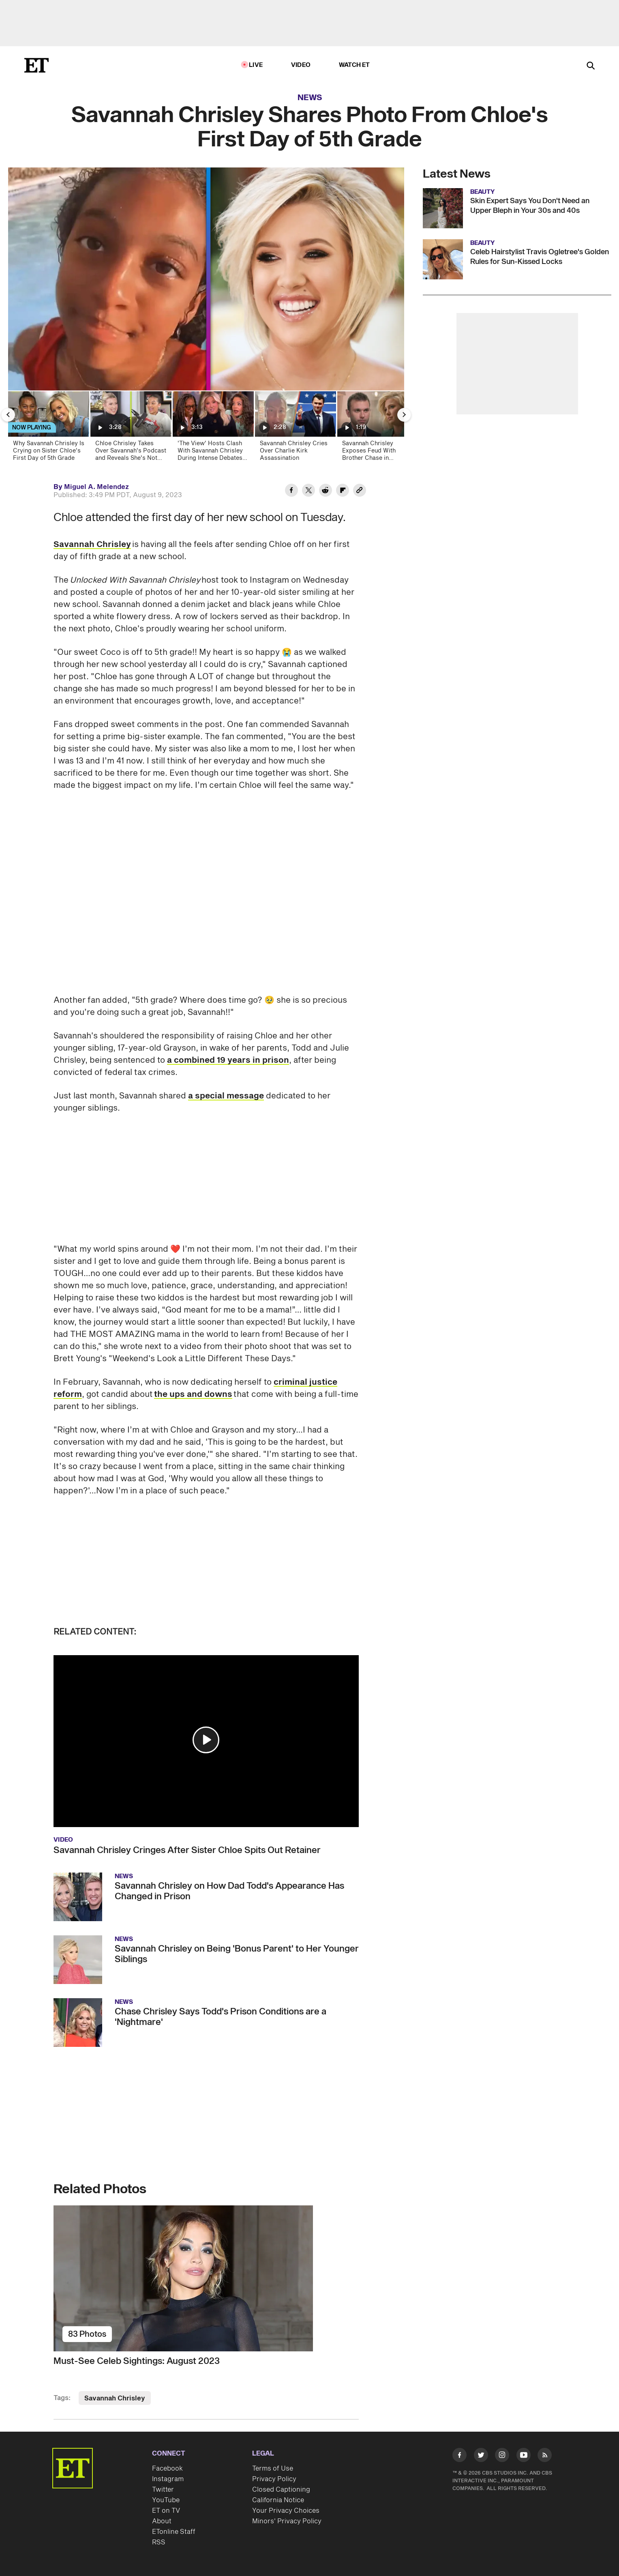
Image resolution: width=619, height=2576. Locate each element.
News (310, 98)
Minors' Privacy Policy (286, 2521)
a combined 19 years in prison (228, 1060)
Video (301, 65)
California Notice (278, 2500)
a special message (226, 1096)
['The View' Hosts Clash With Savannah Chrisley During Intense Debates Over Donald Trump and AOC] (212, 428)
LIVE (256, 65)
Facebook (167, 2468)
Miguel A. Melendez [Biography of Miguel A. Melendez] (96, 487)
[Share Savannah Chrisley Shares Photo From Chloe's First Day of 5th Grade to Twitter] (308, 491)
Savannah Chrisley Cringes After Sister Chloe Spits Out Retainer (187, 1850)
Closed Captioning (281, 2489)
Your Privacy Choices (285, 2511)
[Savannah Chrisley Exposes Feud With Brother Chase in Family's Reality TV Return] (377, 428)
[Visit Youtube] (523, 2456)
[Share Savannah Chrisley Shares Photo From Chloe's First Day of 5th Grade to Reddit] (325, 491)
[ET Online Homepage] (36, 65)
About (161, 2521)
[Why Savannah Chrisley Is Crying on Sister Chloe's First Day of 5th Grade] (48, 428)
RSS (158, 2542)
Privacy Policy (274, 2479)
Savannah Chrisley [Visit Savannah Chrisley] (114, 2398)
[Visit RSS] (545, 2456)
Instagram (168, 2479)
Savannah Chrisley (92, 544)
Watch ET (354, 65)
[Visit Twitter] (481, 2456)
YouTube (166, 2500)
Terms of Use (272, 2468)
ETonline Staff (173, 2532)
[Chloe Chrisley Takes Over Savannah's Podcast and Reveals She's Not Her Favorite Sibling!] (130, 428)
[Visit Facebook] (459, 2456)
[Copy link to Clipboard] (359, 491)
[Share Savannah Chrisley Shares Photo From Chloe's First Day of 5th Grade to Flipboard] (342, 491)
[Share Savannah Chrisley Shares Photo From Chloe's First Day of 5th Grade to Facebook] (291, 491)
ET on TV (166, 2511)
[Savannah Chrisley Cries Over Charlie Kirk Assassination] (295, 428)
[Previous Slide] (8, 415)
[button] (206, 1740)
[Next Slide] (404, 415)
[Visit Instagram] (502, 2456)
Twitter (163, 2489)
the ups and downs (193, 1394)
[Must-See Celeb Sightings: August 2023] (206, 2278)
